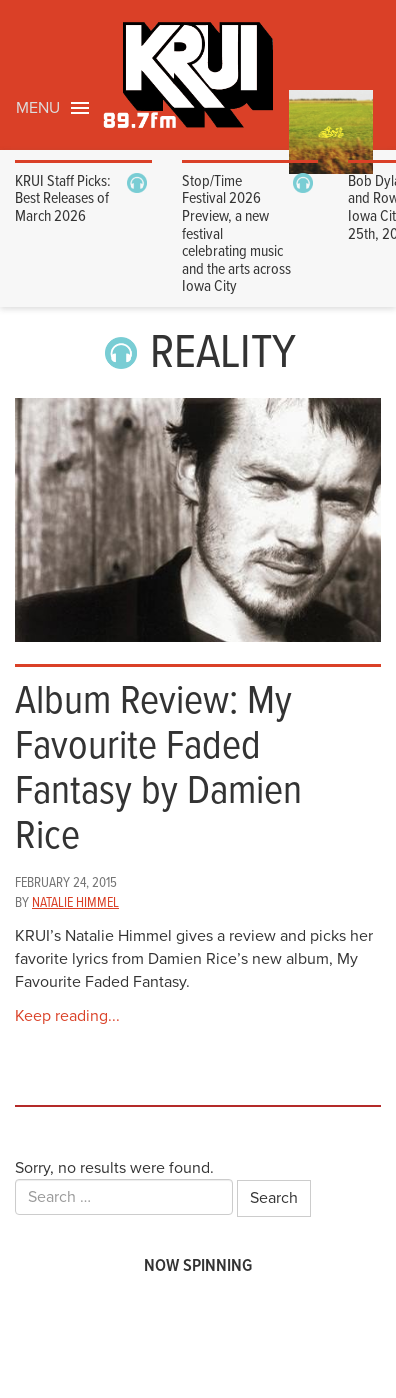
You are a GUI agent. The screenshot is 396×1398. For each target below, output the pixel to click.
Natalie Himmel (75, 903)
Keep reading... (67, 1016)
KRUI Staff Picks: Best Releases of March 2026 (63, 199)
